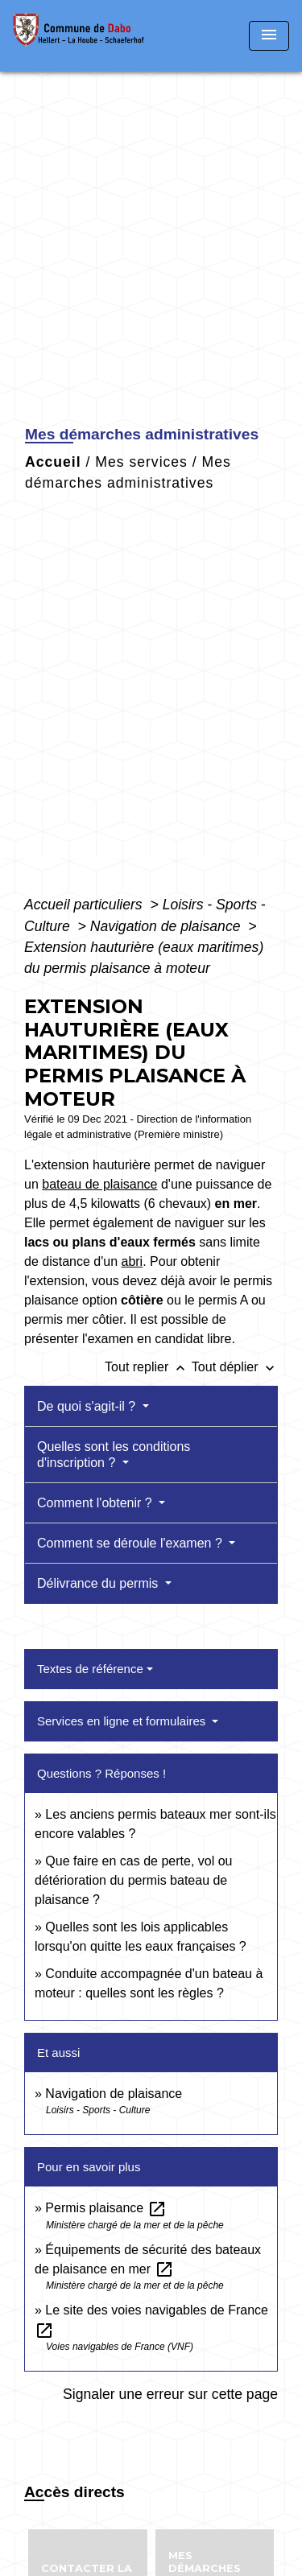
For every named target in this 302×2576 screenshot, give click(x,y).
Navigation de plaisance (167, 926)
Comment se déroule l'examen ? (131, 1543)
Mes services (141, 462)
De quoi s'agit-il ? (88, 1406)
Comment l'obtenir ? (96, 1503)
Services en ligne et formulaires (123, 1721)
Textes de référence (90, 1668)
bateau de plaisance (99, 1184)
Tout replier (148, 1367)
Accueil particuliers (85, 904)
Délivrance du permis (99, 1583)
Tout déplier (235, 1367)
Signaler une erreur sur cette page (170, 2394)
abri (132, 1261)
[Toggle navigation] (269, 36)
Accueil (53, 462)
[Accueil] (84, 36)
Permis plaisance (105, 2208)
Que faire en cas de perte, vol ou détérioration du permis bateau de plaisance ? (133, 1880)
